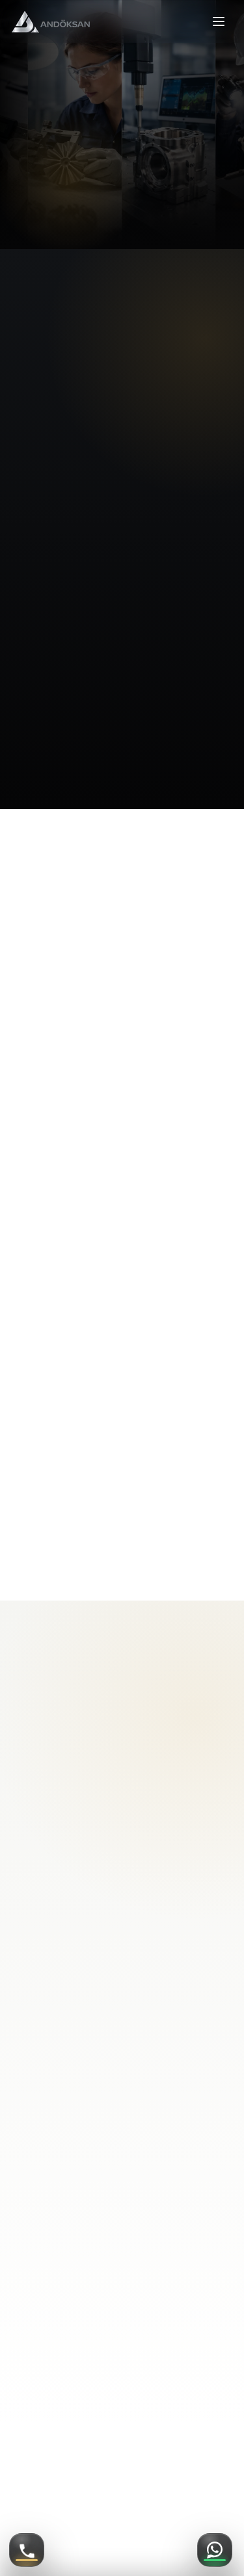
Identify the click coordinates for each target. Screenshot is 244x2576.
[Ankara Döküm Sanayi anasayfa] (51, 21)
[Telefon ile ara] (26, 2550)
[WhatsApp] (214, 2550)
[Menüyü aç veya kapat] (218, 21)
